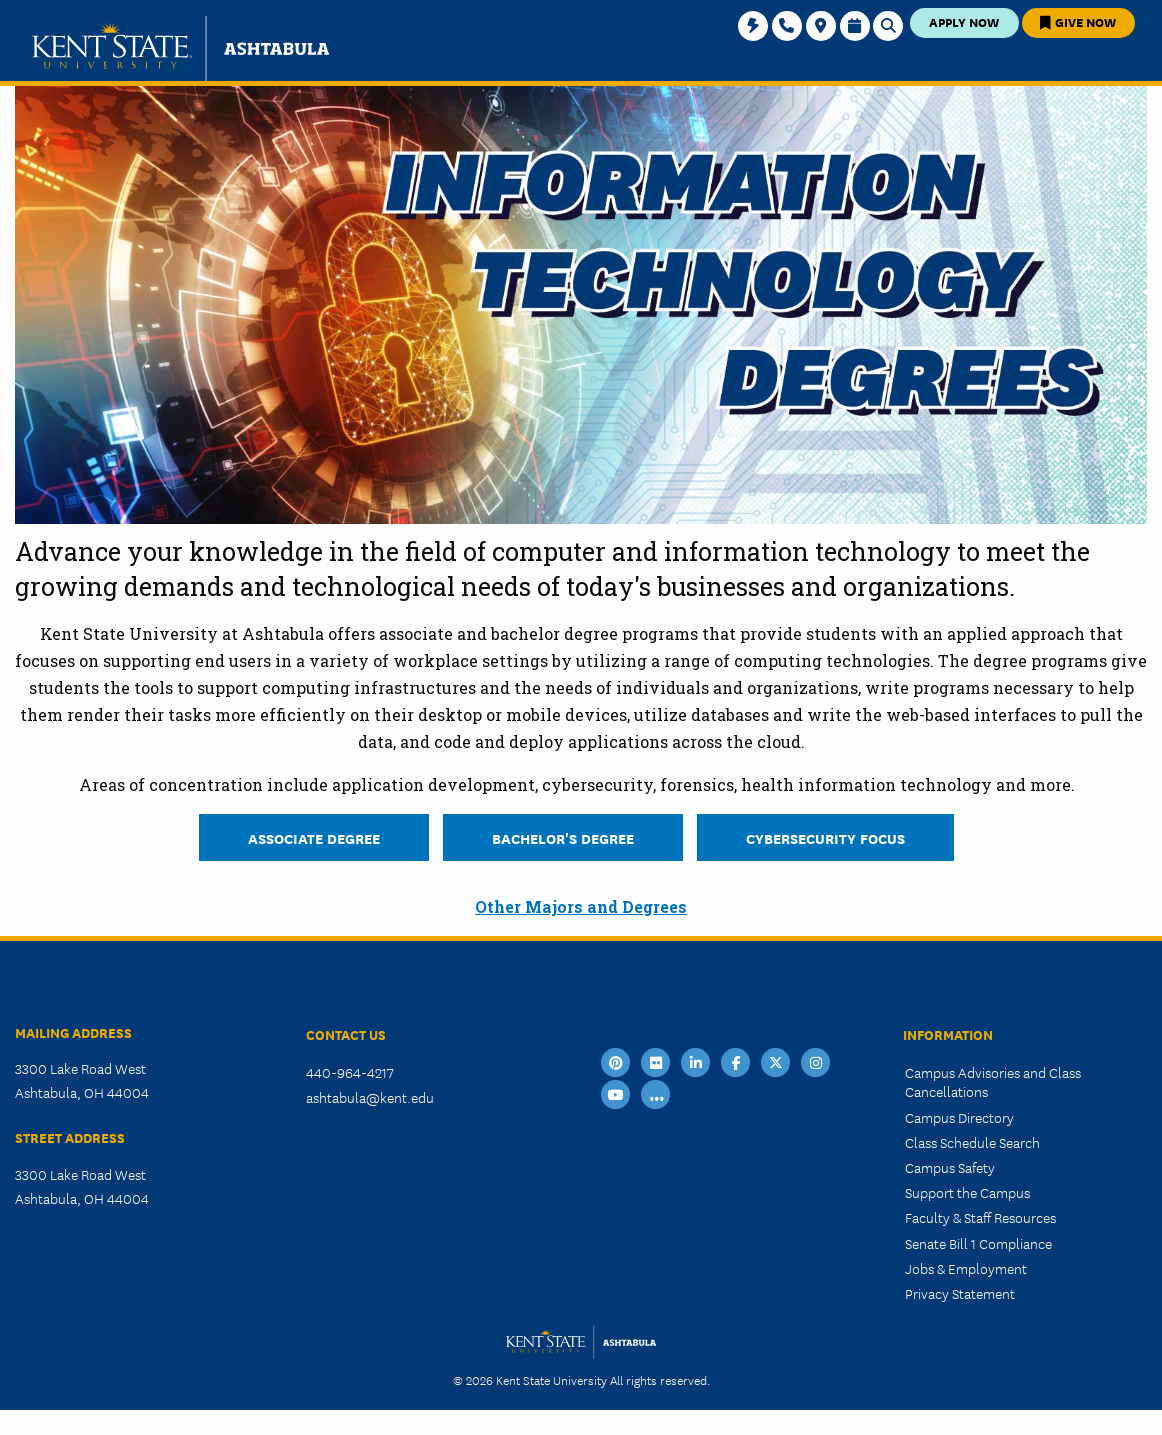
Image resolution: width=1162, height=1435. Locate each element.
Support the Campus (967, 1192)
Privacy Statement (960, 1293)
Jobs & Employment (966, 1268)
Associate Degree (314, 837)
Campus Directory (959, 1117)
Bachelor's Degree (563, 837)
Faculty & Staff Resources (980, 1217)
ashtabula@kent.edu (370, 1097)
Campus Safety (950, 1167)
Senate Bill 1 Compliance (978, 1243)
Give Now (1078, 21)
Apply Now (964, 21)
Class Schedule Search (972, 1142)
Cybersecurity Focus (825, 837)
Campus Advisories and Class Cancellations (993, 1081)
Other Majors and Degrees (581, 906)
